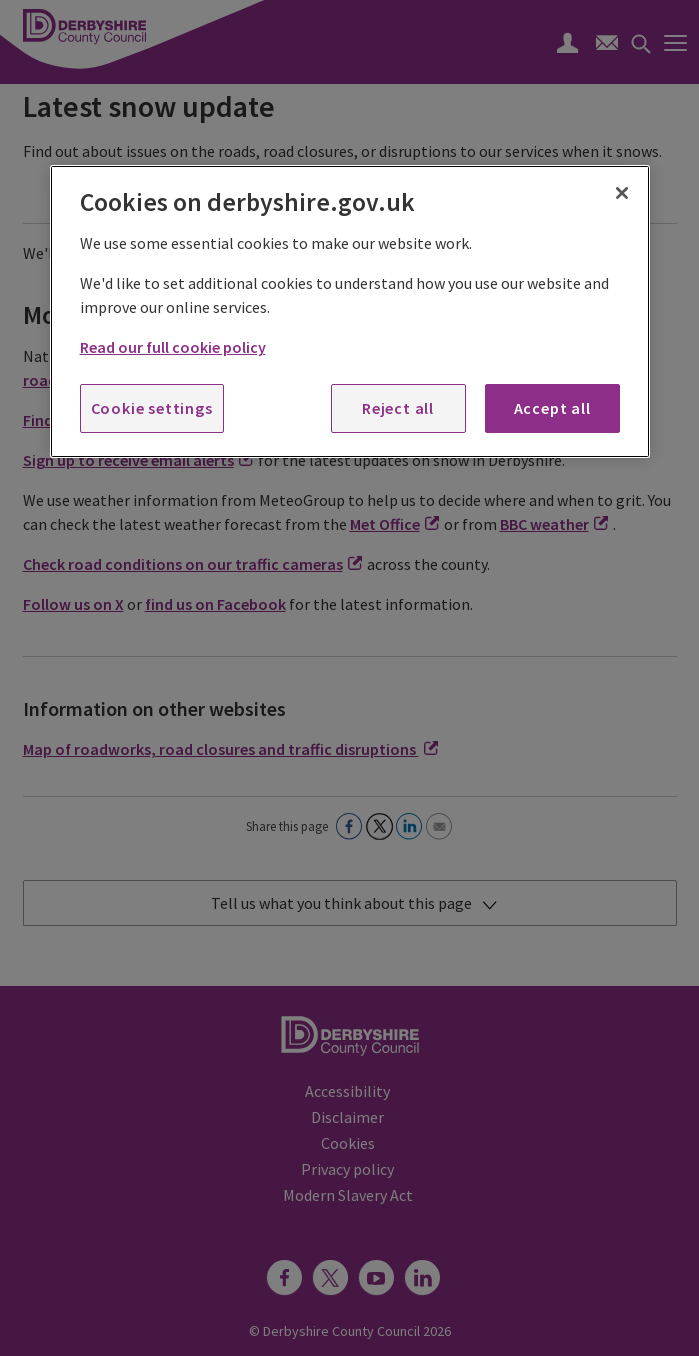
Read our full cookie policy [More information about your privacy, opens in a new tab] (173, 347)
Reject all (398, 408)
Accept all (552, 408)
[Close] (622, 193)
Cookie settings (152, 408)
